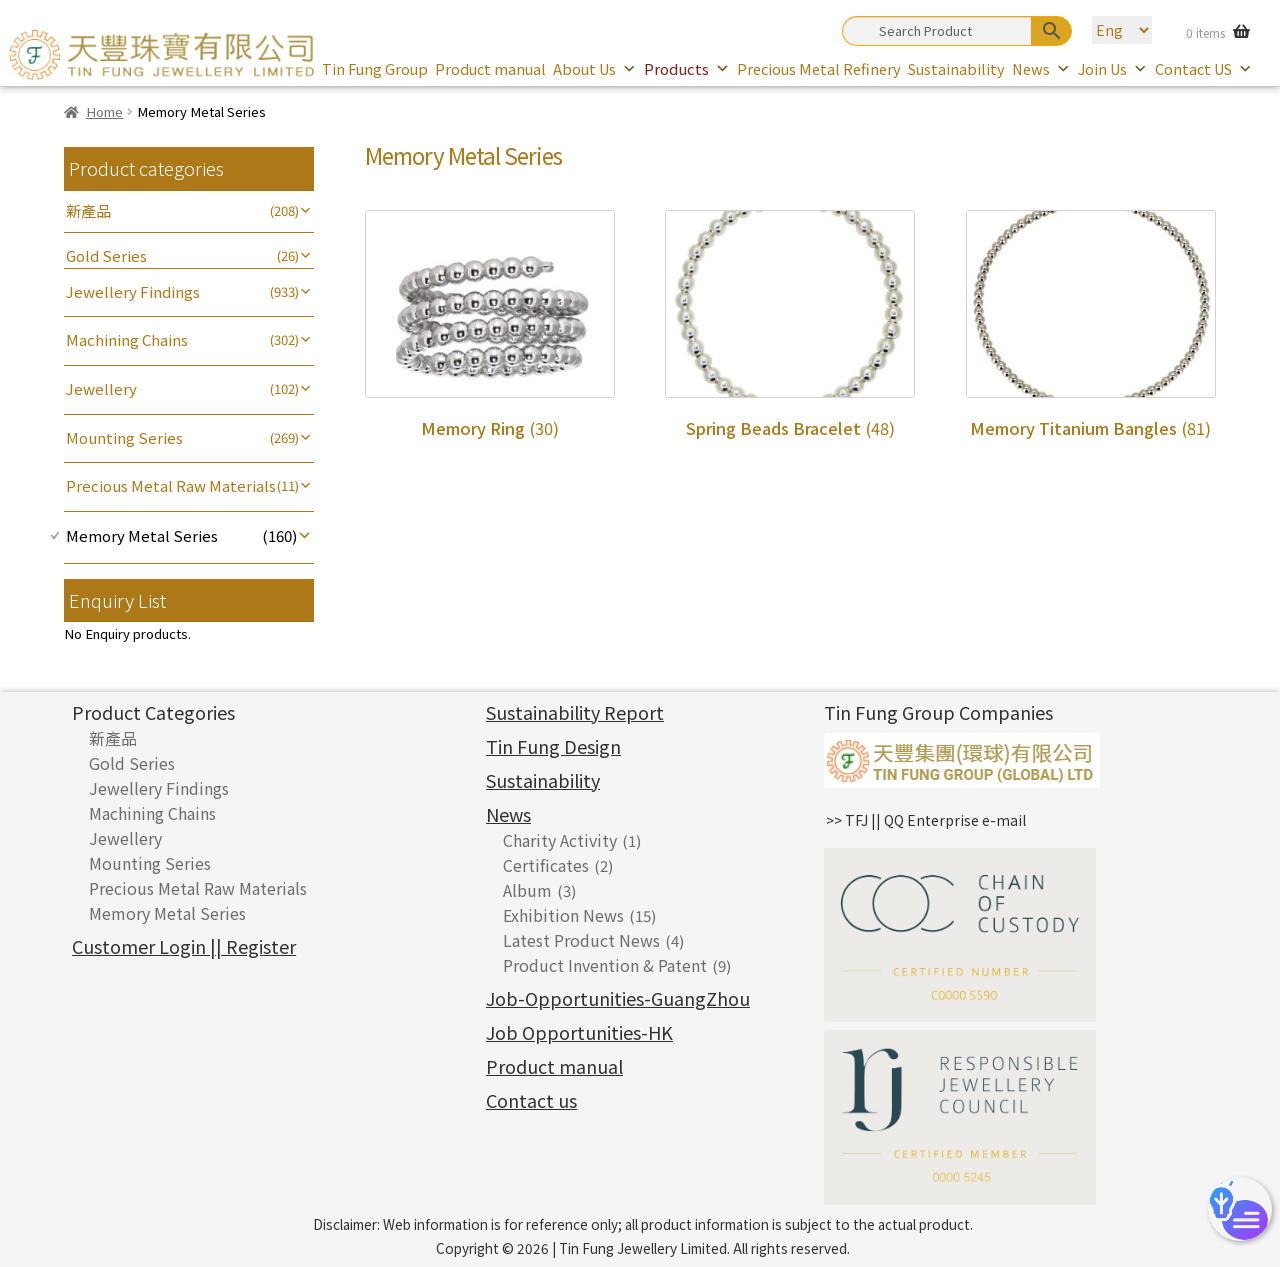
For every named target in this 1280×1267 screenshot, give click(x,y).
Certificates (546, 865)
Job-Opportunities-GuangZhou (618, 998)
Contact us (531, 1100)
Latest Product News (581, 940)
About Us (595, 68)
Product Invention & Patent (605, 965)
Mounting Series (124, 437)
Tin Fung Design (553, 746)
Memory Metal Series (142, 535)
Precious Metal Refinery (819, 68)
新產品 (88, 210)
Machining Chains (127, 339)
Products (687, 68)
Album (527, 890)
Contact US (1204, 68)
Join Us (1113, 68)
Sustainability (956, 68)
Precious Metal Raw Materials (171, 485)
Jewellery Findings (133, 291)
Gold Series (106, 255)
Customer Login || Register (184, 946)
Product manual (490, 68)
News (1041, 68)
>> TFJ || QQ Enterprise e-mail (926, 820)
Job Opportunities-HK (579, 1032)
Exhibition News (563, 915)
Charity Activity (560, 840)
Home (104, 111)
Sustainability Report (575, 712)
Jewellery (101, 388)
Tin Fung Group (375, 68)
